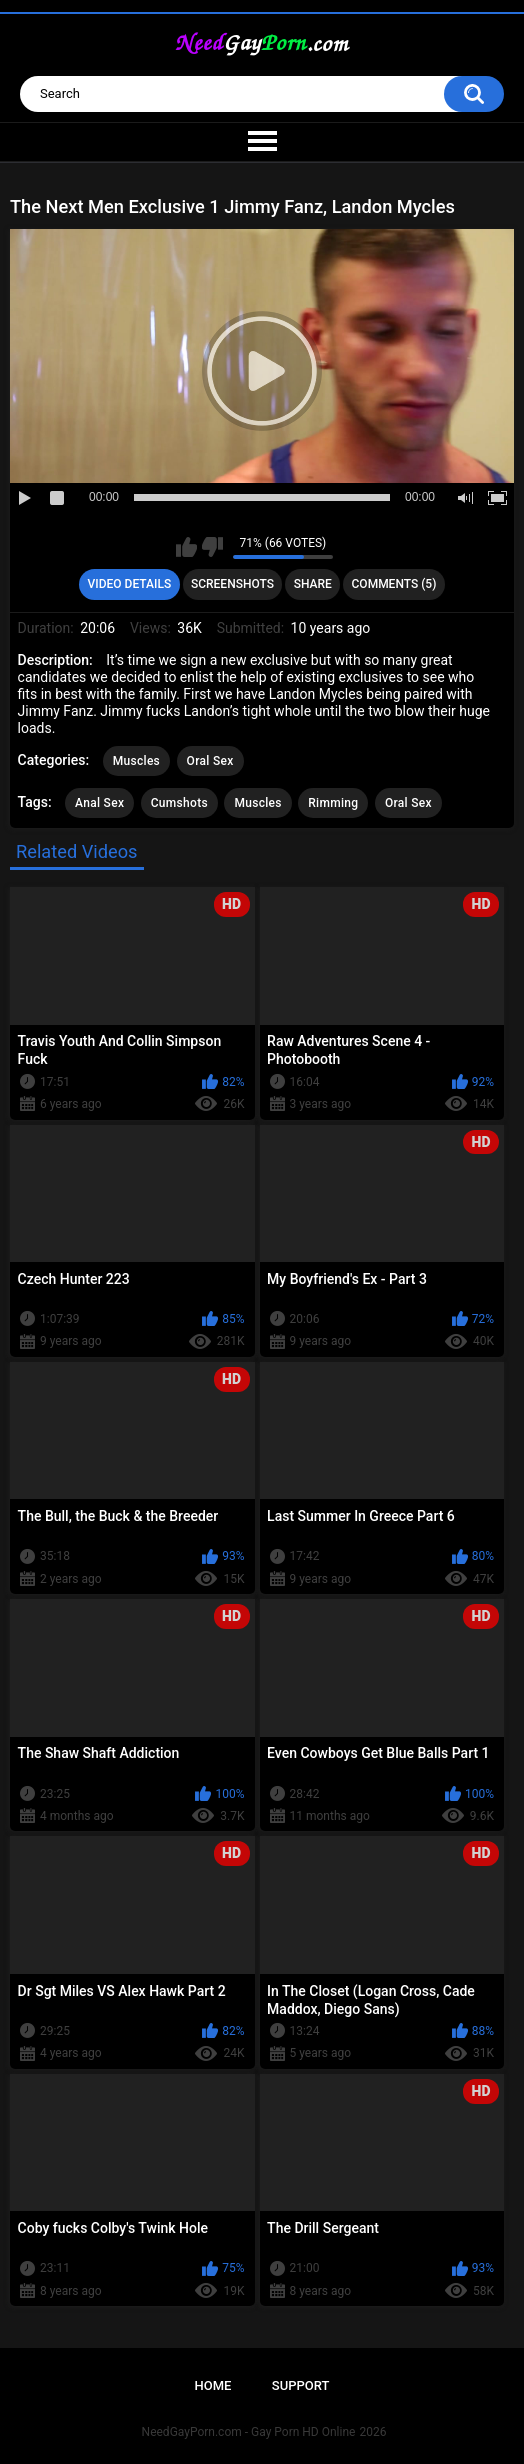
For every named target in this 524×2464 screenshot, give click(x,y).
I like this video (186, 547)
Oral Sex (210, 761)
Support (301, 2385)
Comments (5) (394, 584)
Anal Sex (99, 803)
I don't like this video (212, 547)
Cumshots (179, 803)
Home (213, 2385)
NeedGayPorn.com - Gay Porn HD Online (249, 2432)
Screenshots (232, 584)
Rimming (333, 803)
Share (313, 584)
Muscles (136, 761)
